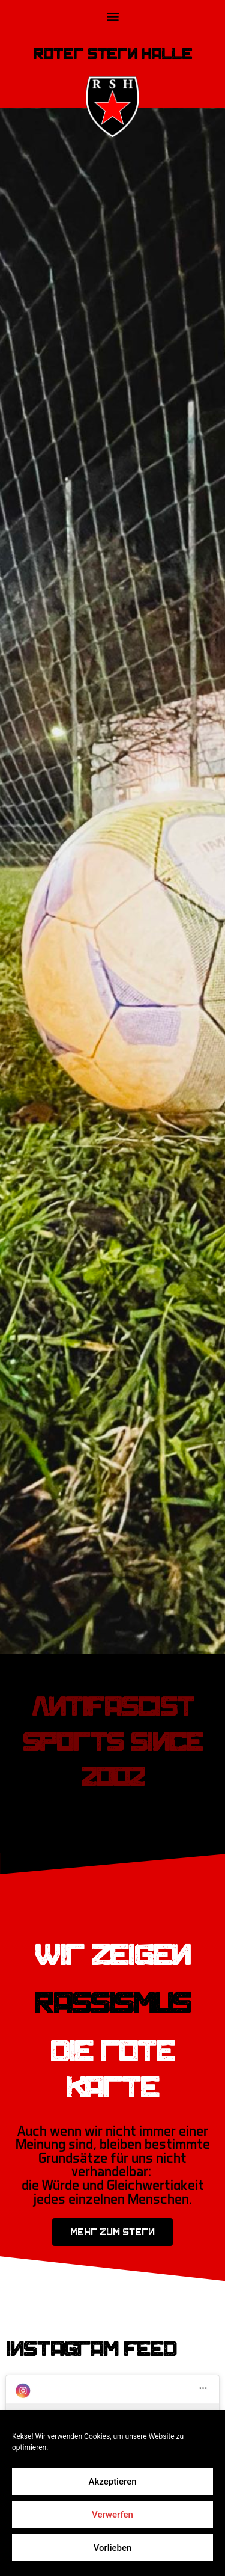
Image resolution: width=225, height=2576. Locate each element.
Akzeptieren (112, 2481)
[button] (112, 16)
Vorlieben (113, 2547)
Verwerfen (112, 2514)
